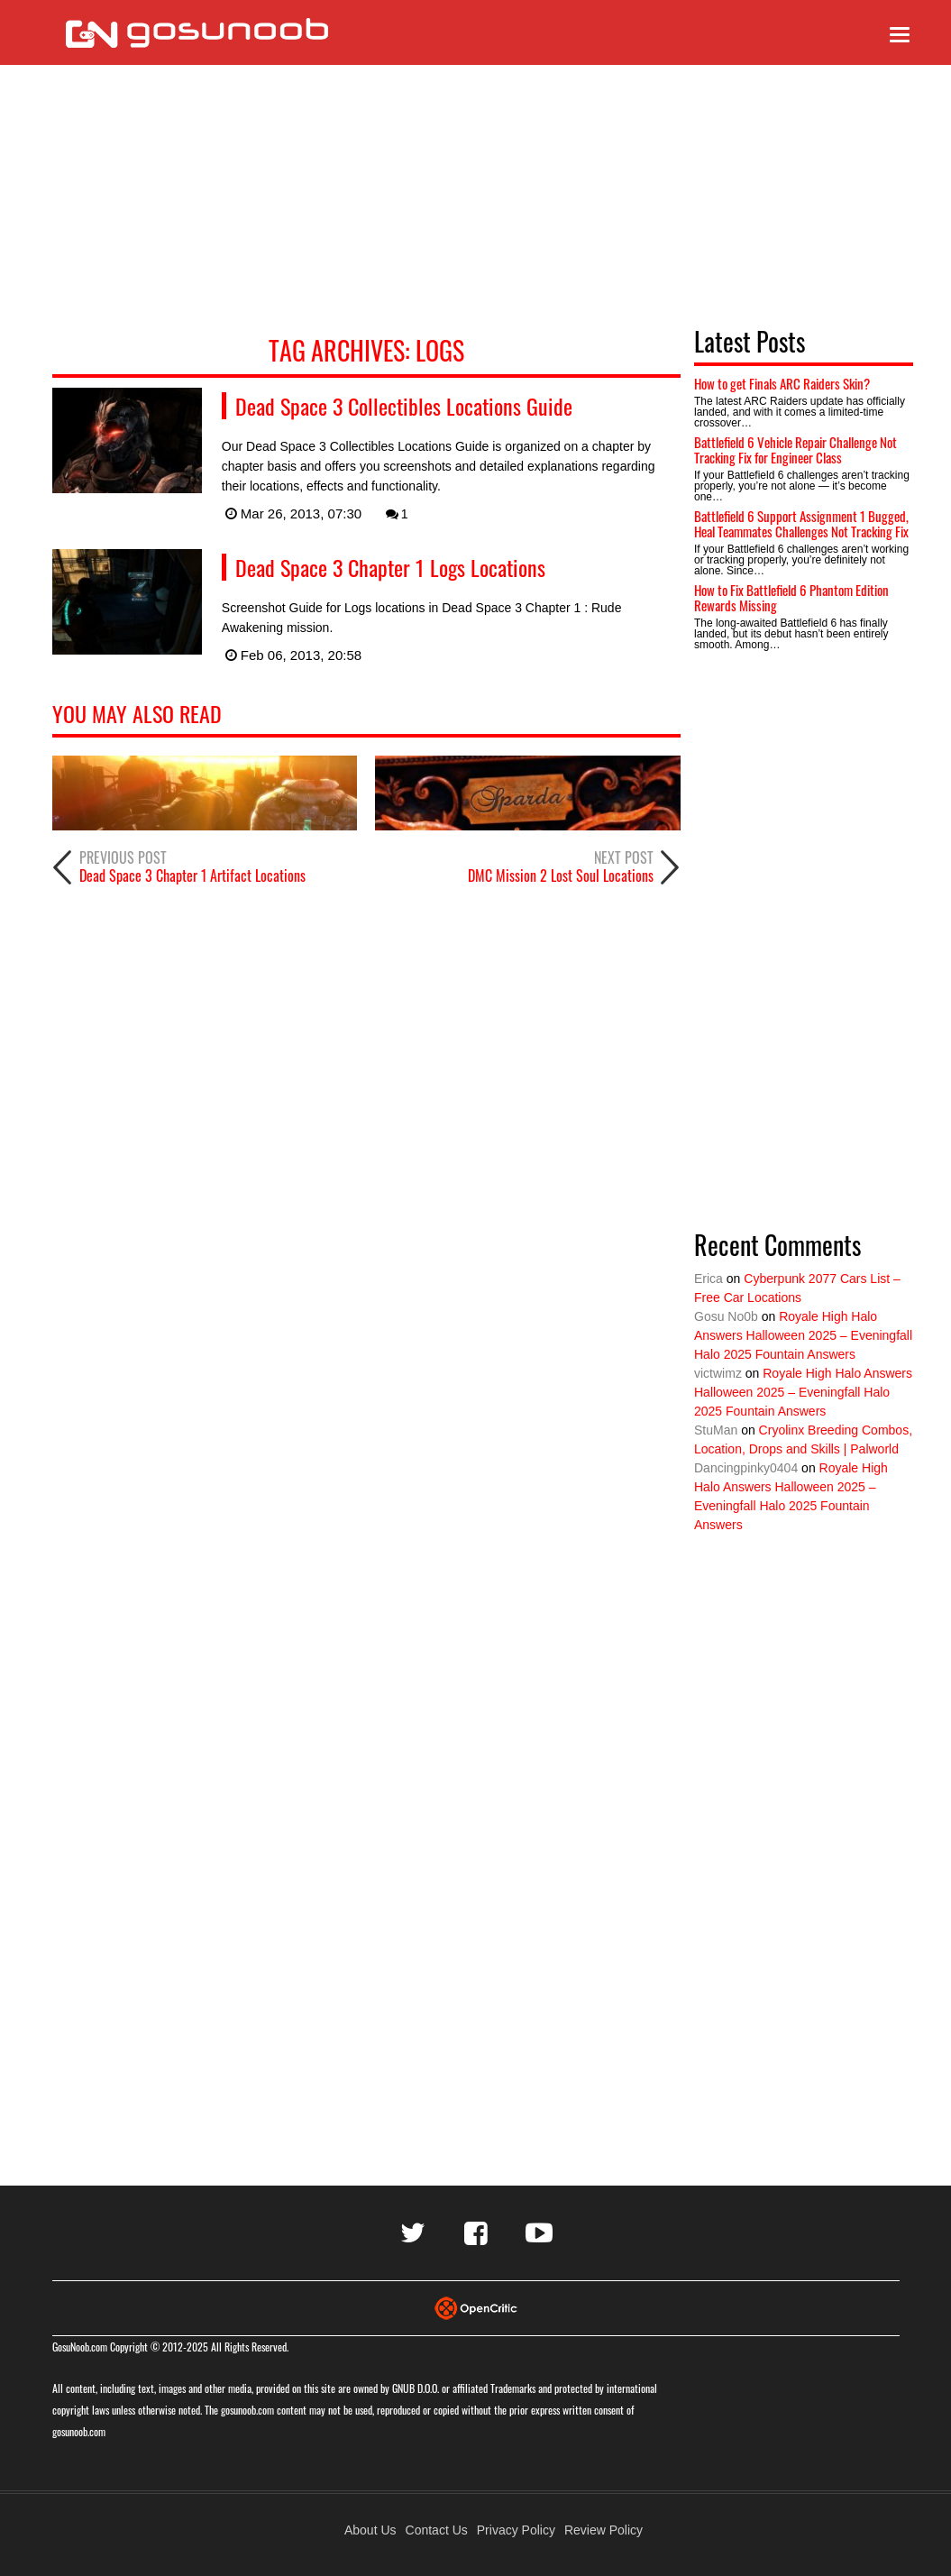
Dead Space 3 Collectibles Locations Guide (403, 406)
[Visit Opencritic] (476, 2307)
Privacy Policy (516, 2530)
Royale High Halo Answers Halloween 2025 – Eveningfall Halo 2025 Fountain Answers (803, 1335)
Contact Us (437, 2530)
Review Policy (603, 2530)
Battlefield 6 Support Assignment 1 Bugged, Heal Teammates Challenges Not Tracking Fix (801, 523)
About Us (370, 2530)
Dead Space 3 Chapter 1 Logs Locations (390, 567)
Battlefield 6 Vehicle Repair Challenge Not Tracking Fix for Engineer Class (795, 449)
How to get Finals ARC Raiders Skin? (782, 383)
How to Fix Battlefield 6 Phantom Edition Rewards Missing (791, 597)
